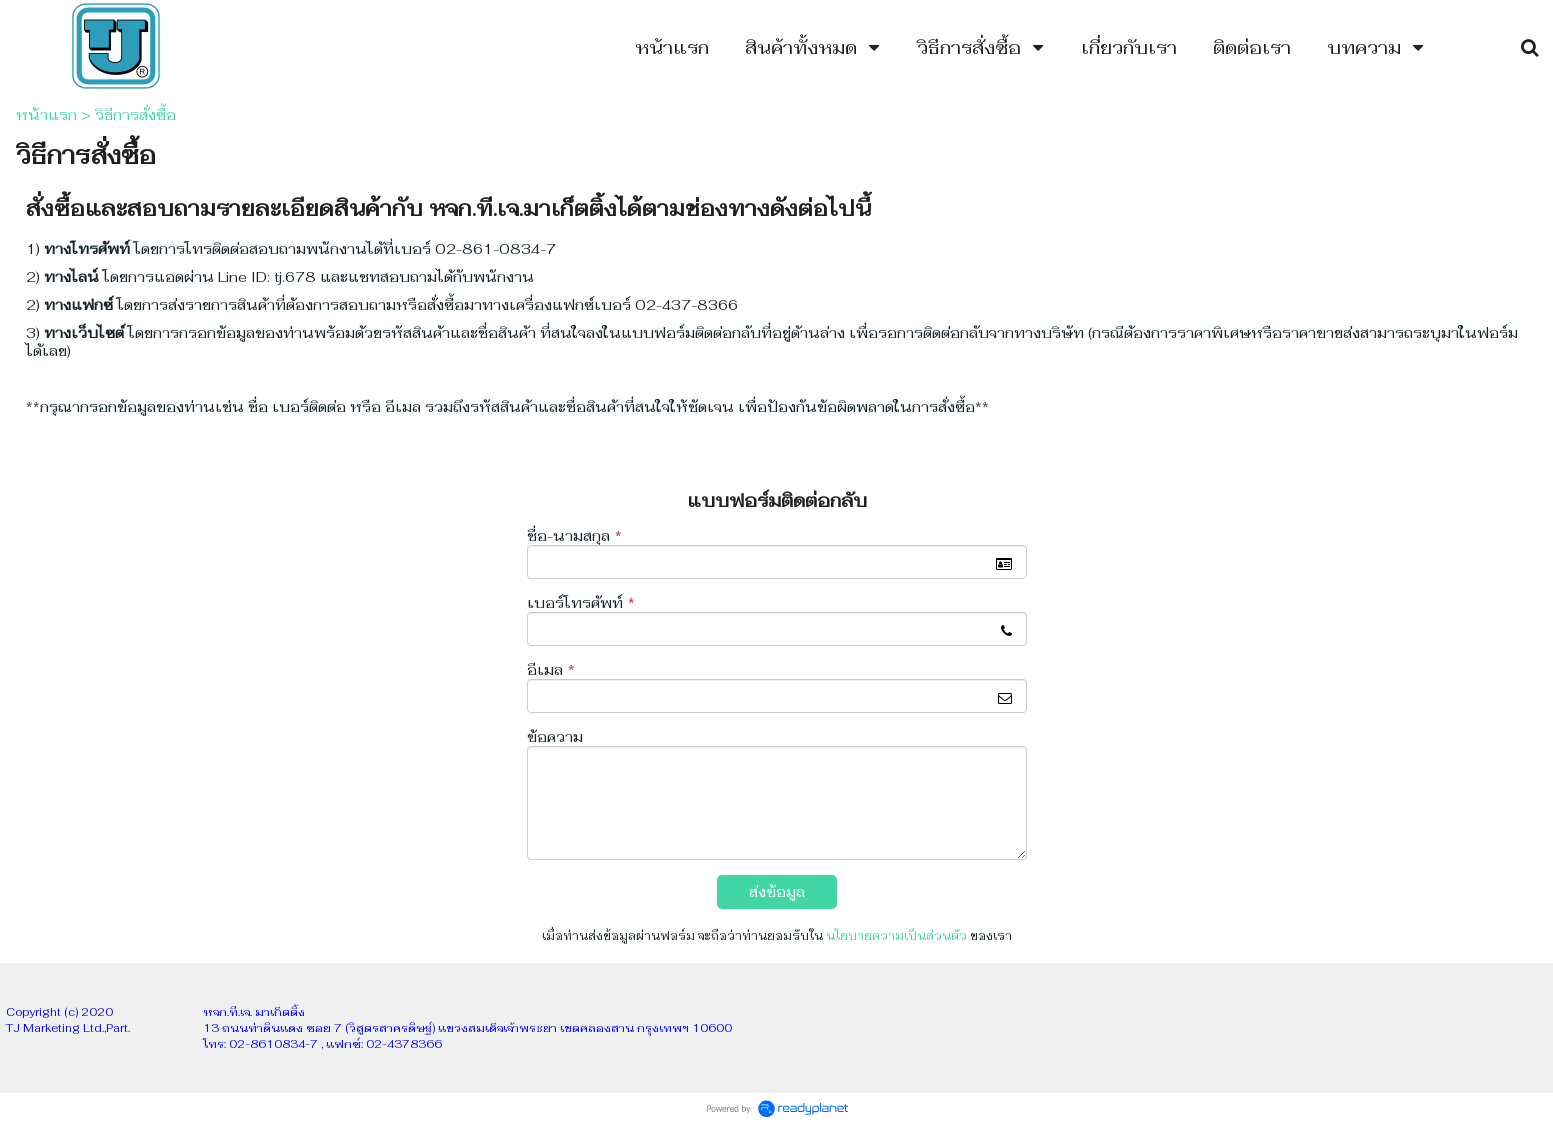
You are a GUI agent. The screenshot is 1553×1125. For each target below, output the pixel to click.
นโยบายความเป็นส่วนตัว (896, 936)
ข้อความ (555, 737)
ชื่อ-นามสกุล (574, 536)
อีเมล (551, 670)
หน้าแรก (46, 115)
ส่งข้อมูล (777, 892)
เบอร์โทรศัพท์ (581, 603)
